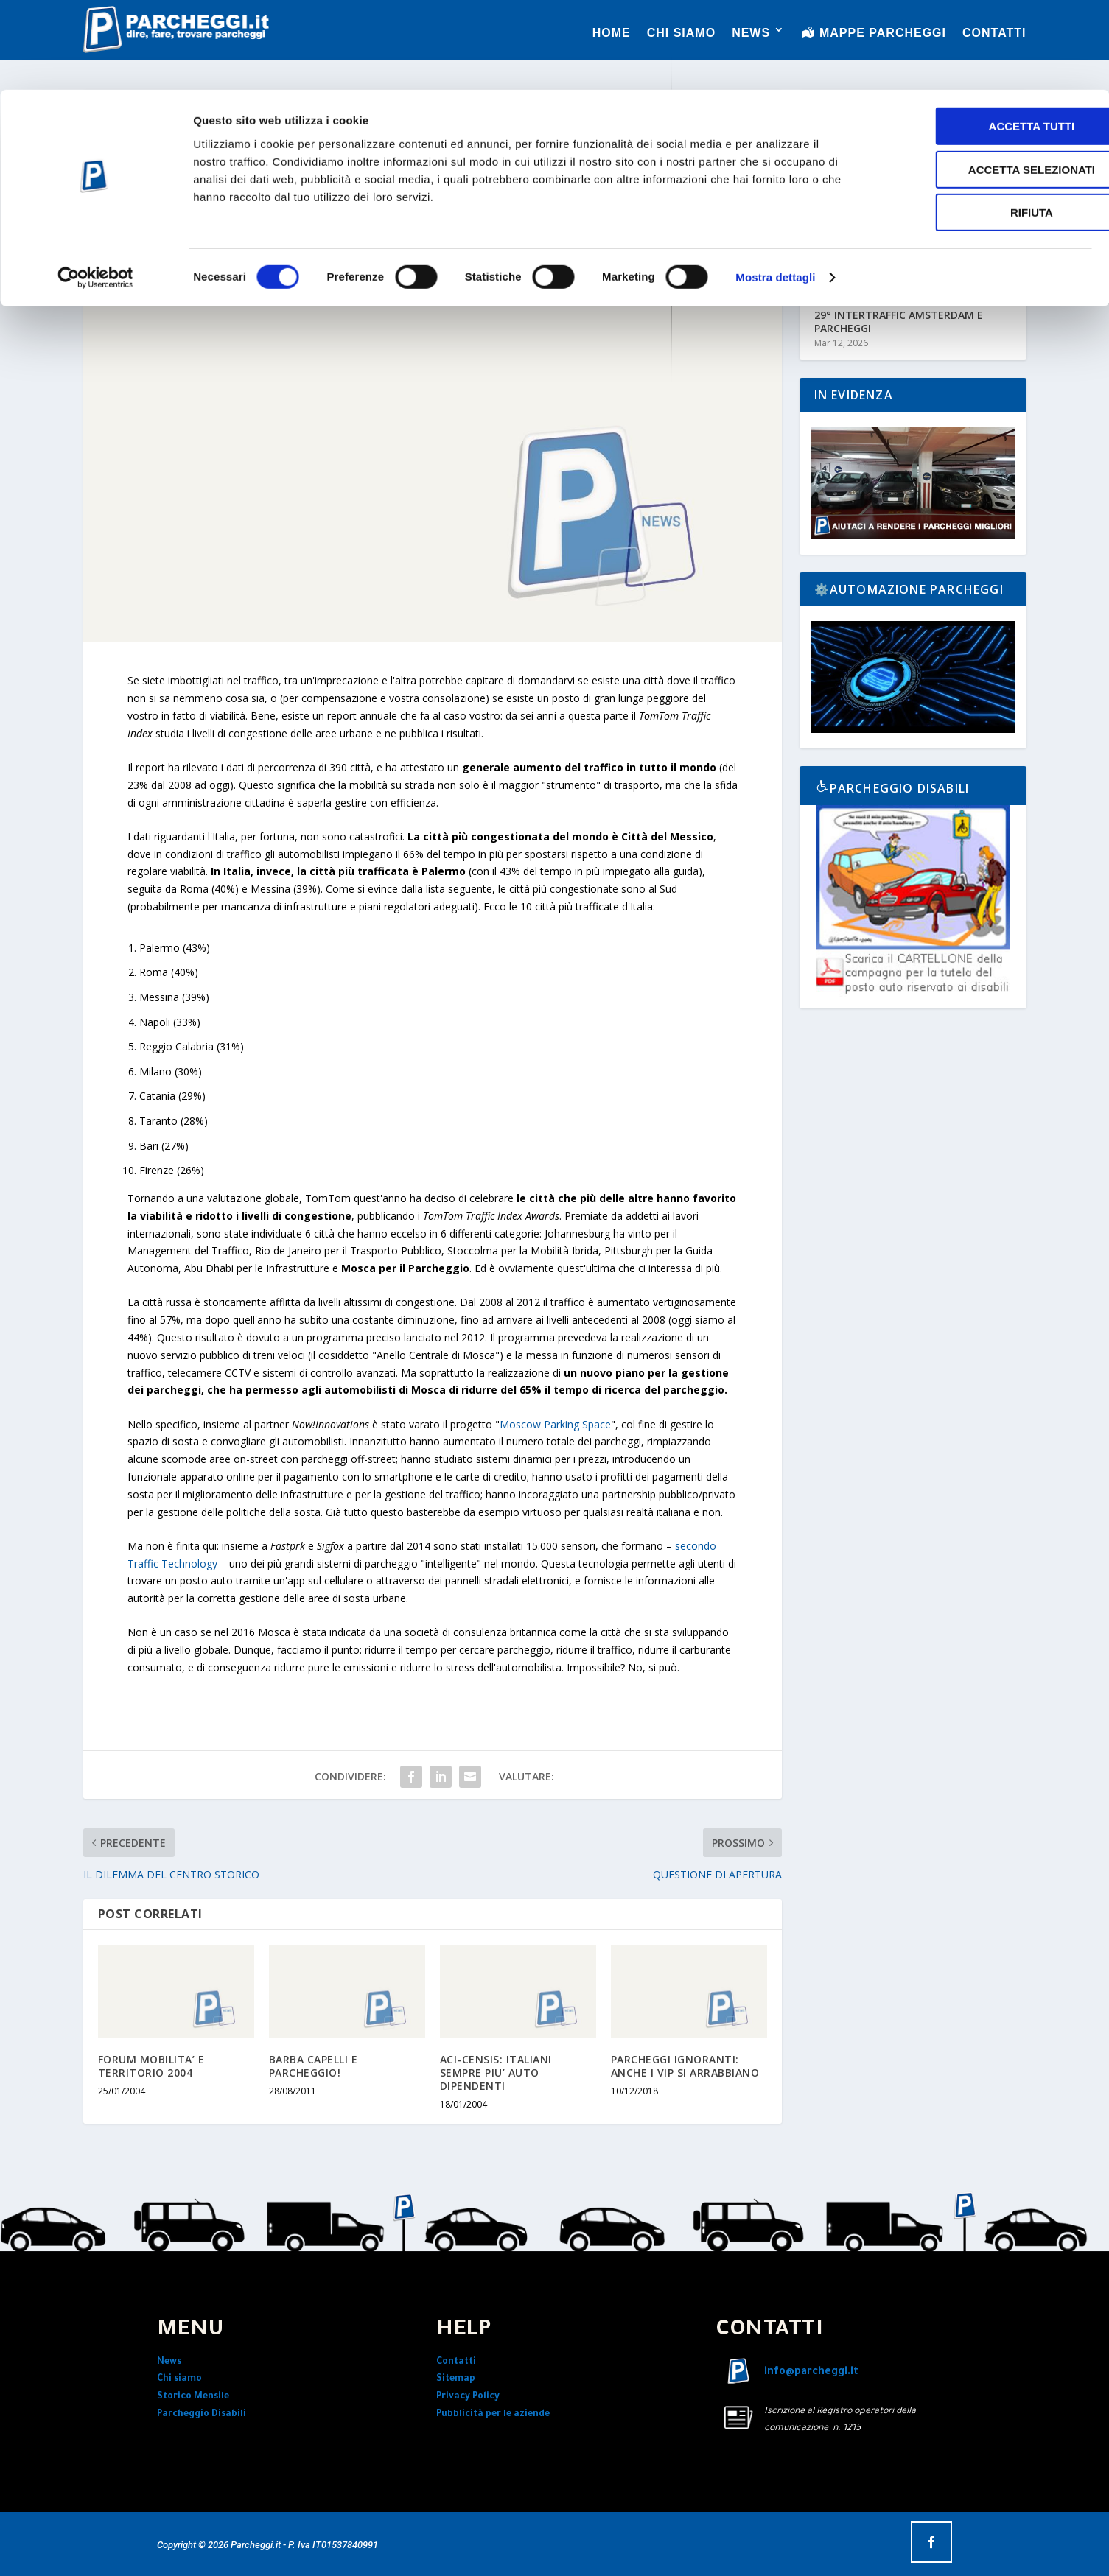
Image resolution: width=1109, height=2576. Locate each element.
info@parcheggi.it (811, 2373)
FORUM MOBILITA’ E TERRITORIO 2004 (151, 2066)
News (169, 2362)
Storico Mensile (193, 2397)
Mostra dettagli (775, 187)
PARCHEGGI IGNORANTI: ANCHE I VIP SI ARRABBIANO (685, 2066)
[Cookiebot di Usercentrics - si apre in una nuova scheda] (95, 188)
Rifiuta (986, 122)
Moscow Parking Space (555, 1424)
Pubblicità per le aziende (493, 2415)
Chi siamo (179, 2379)
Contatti (456, 2362)
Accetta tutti (986, 36)
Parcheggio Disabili (201, 2415)
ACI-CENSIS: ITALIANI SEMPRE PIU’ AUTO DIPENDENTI (496, 2072)
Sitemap (455, 2379)
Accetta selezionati (986, 80)
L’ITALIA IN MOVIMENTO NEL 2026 (899, 263)
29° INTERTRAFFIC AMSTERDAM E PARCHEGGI (898, 321)
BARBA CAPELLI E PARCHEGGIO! (313, 2066)
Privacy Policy (468, 2397)
